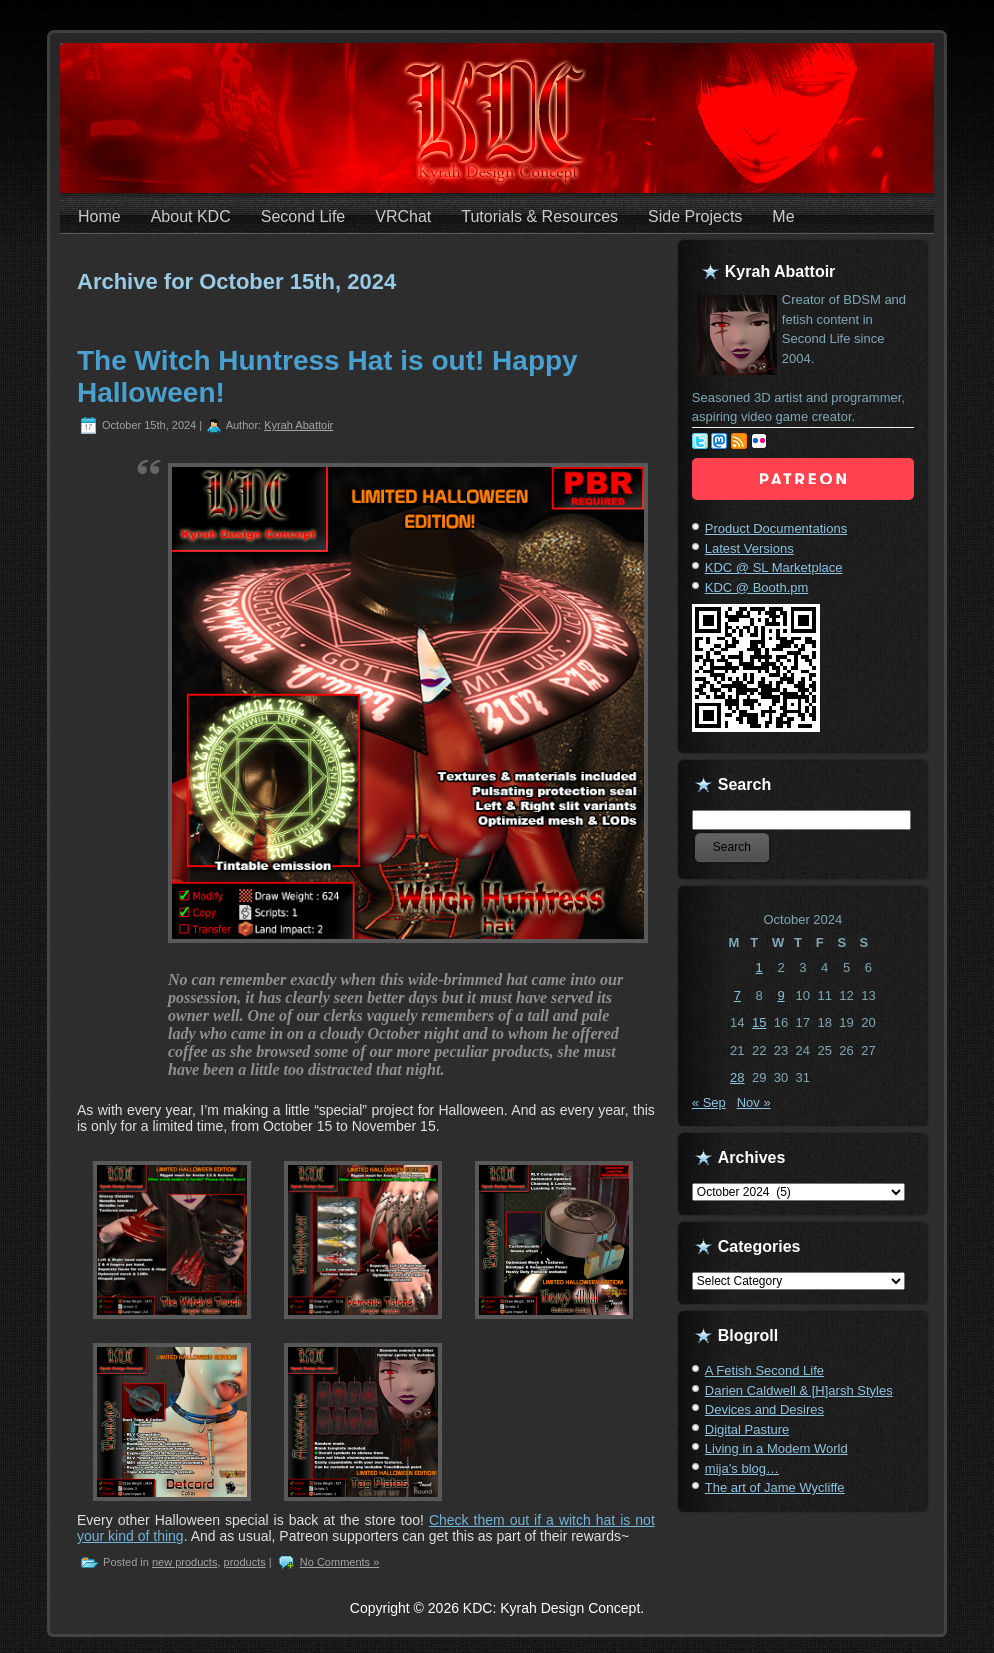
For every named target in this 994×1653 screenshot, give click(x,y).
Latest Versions (749, 548)
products (245, 1562)
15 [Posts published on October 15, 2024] (759, 1022)
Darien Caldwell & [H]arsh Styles (799, 1390)
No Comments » (339, 1562)
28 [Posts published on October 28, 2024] (737, 1077)
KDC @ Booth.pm (757, 587)
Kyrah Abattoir (298, 425)
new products (184, 1562)
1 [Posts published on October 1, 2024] (759, 967)
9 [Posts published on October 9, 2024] (780, 995)
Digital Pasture (747, 1429)
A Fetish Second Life (764, 1370)
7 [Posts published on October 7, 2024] (737, 995)
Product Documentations (776, 528)
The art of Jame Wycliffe (775, 1487)
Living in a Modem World (776, 1448)
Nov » (754, 1102)
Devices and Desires (764, 1409)
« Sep (709, 1102)
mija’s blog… (742, 1468)
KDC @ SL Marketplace (774, 567)
